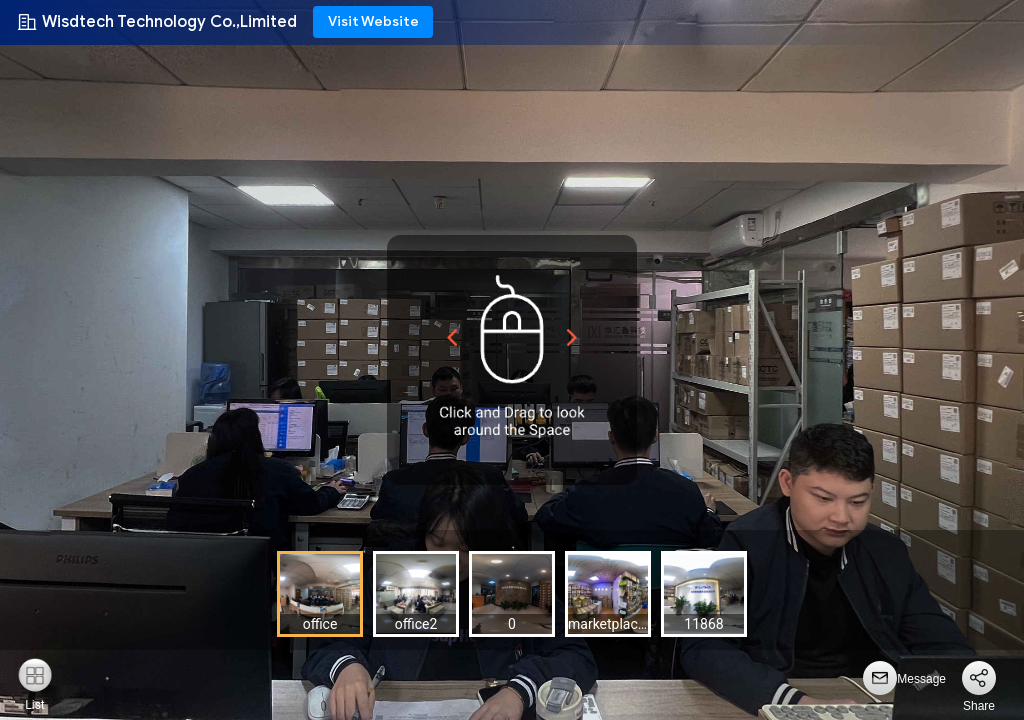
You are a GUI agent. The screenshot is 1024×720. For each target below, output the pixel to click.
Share (979, 706)
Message (921, 679)
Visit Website (373, 21)
